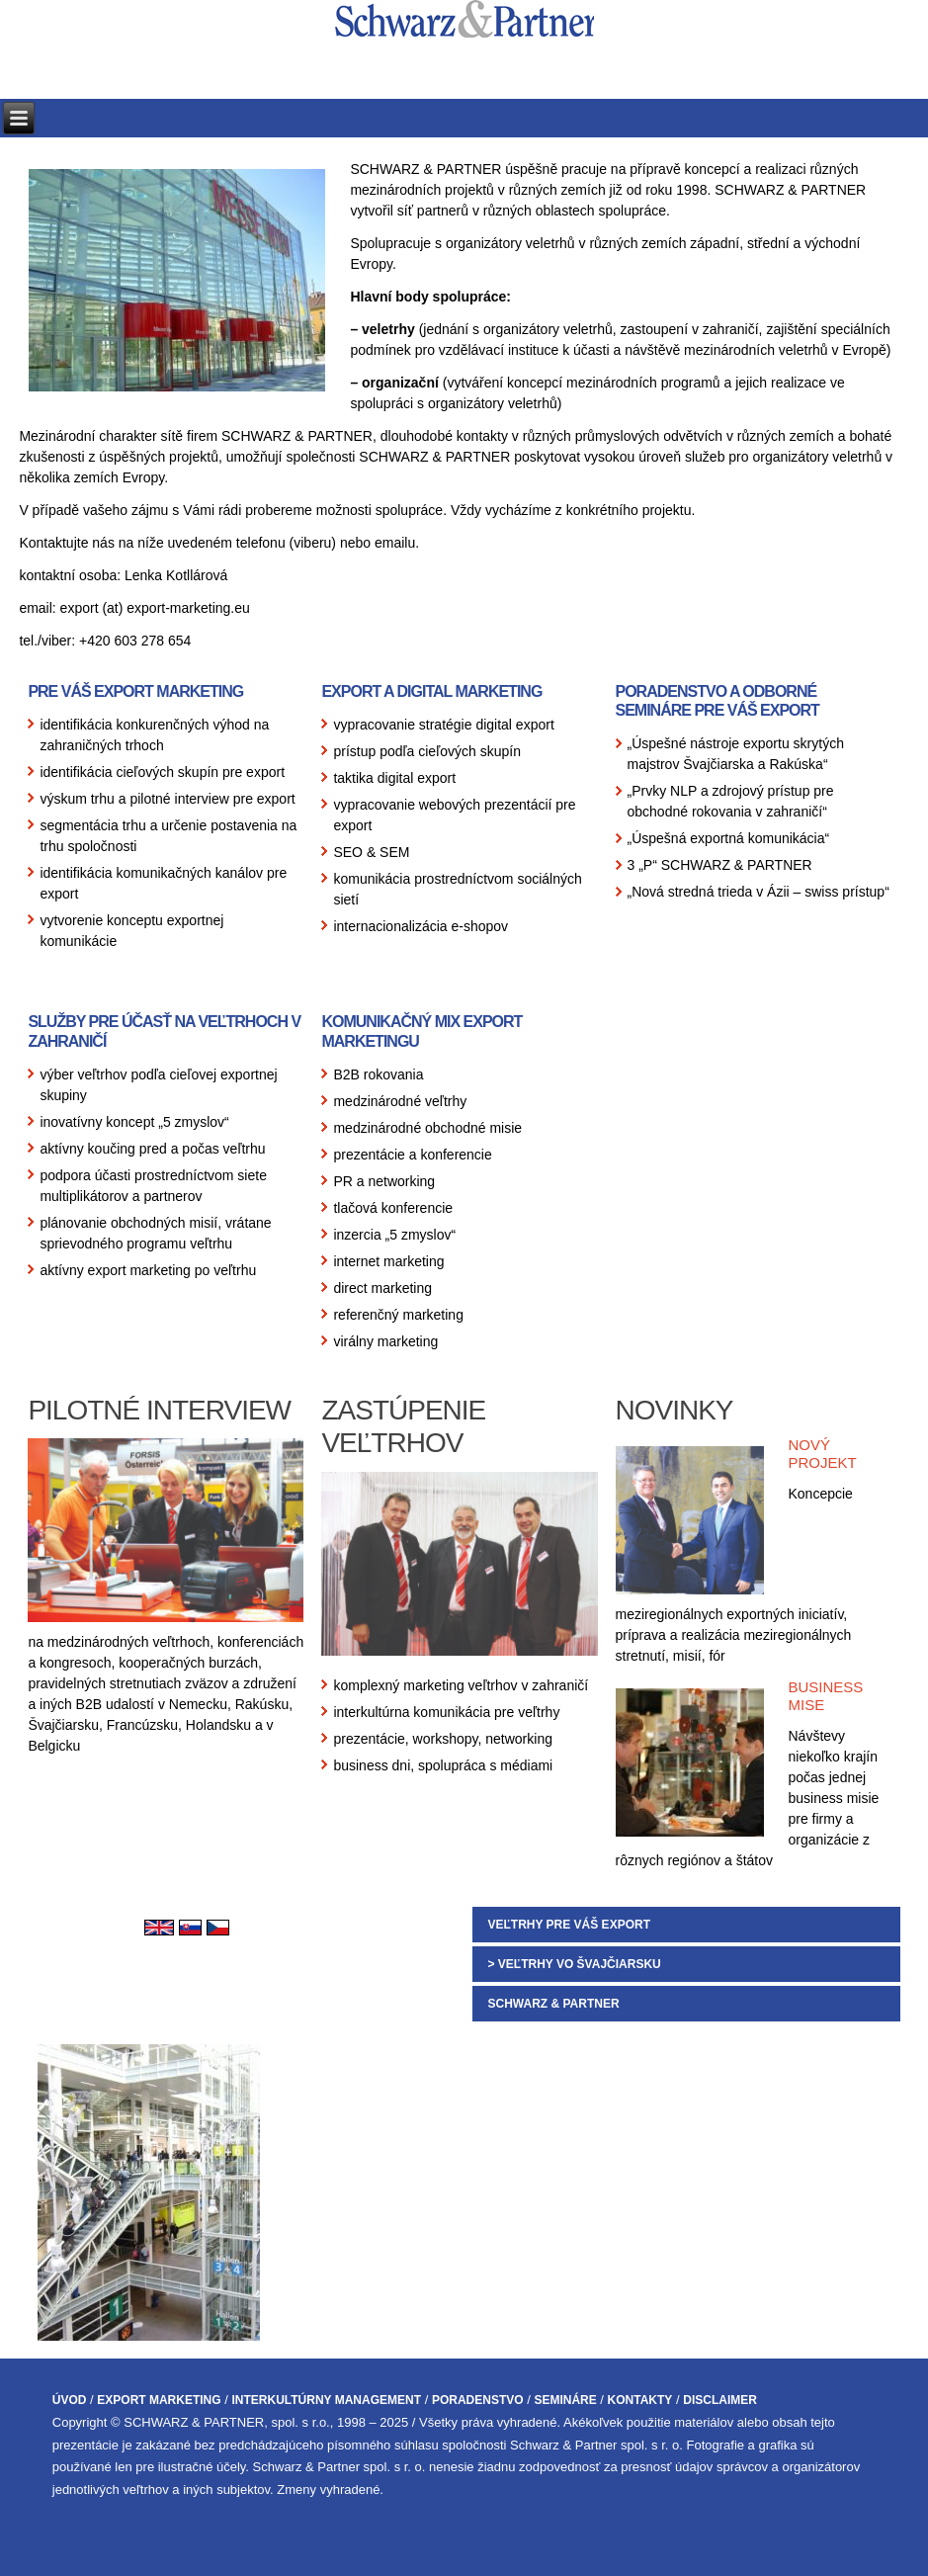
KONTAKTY (640, 2400)
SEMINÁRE (565, 2400)
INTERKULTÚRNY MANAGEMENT (326, 2400)
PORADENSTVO (478, 2400)
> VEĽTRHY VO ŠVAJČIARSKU (573, 1964)
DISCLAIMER (720, 2400)
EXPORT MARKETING (158, 2400)
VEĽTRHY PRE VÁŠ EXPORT (568, 1925)
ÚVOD (69, 2400)
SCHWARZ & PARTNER (553, 2004)
